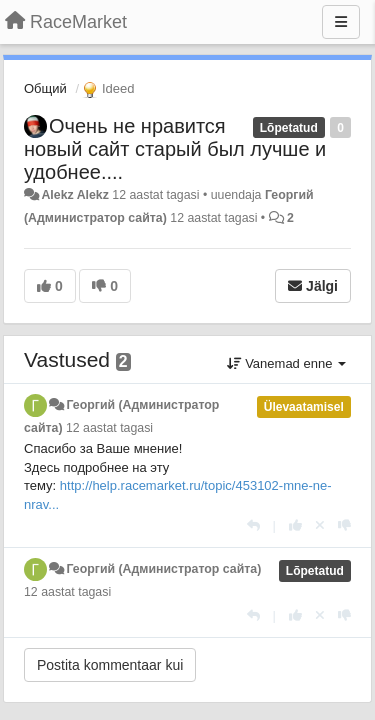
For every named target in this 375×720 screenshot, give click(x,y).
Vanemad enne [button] (286, 363)
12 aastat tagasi (109, 428)
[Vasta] (253, 525)
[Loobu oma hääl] (320, 525)
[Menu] (341, 22)
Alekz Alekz (74, 195)
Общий (45, 88)
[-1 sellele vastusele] (344, 525)
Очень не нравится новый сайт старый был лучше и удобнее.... (175, 149)
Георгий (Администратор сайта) (163, 569)
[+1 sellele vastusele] (295, 525)
